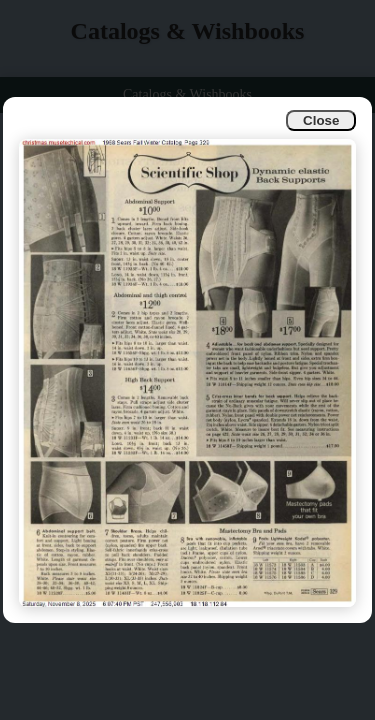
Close (321, 120)
